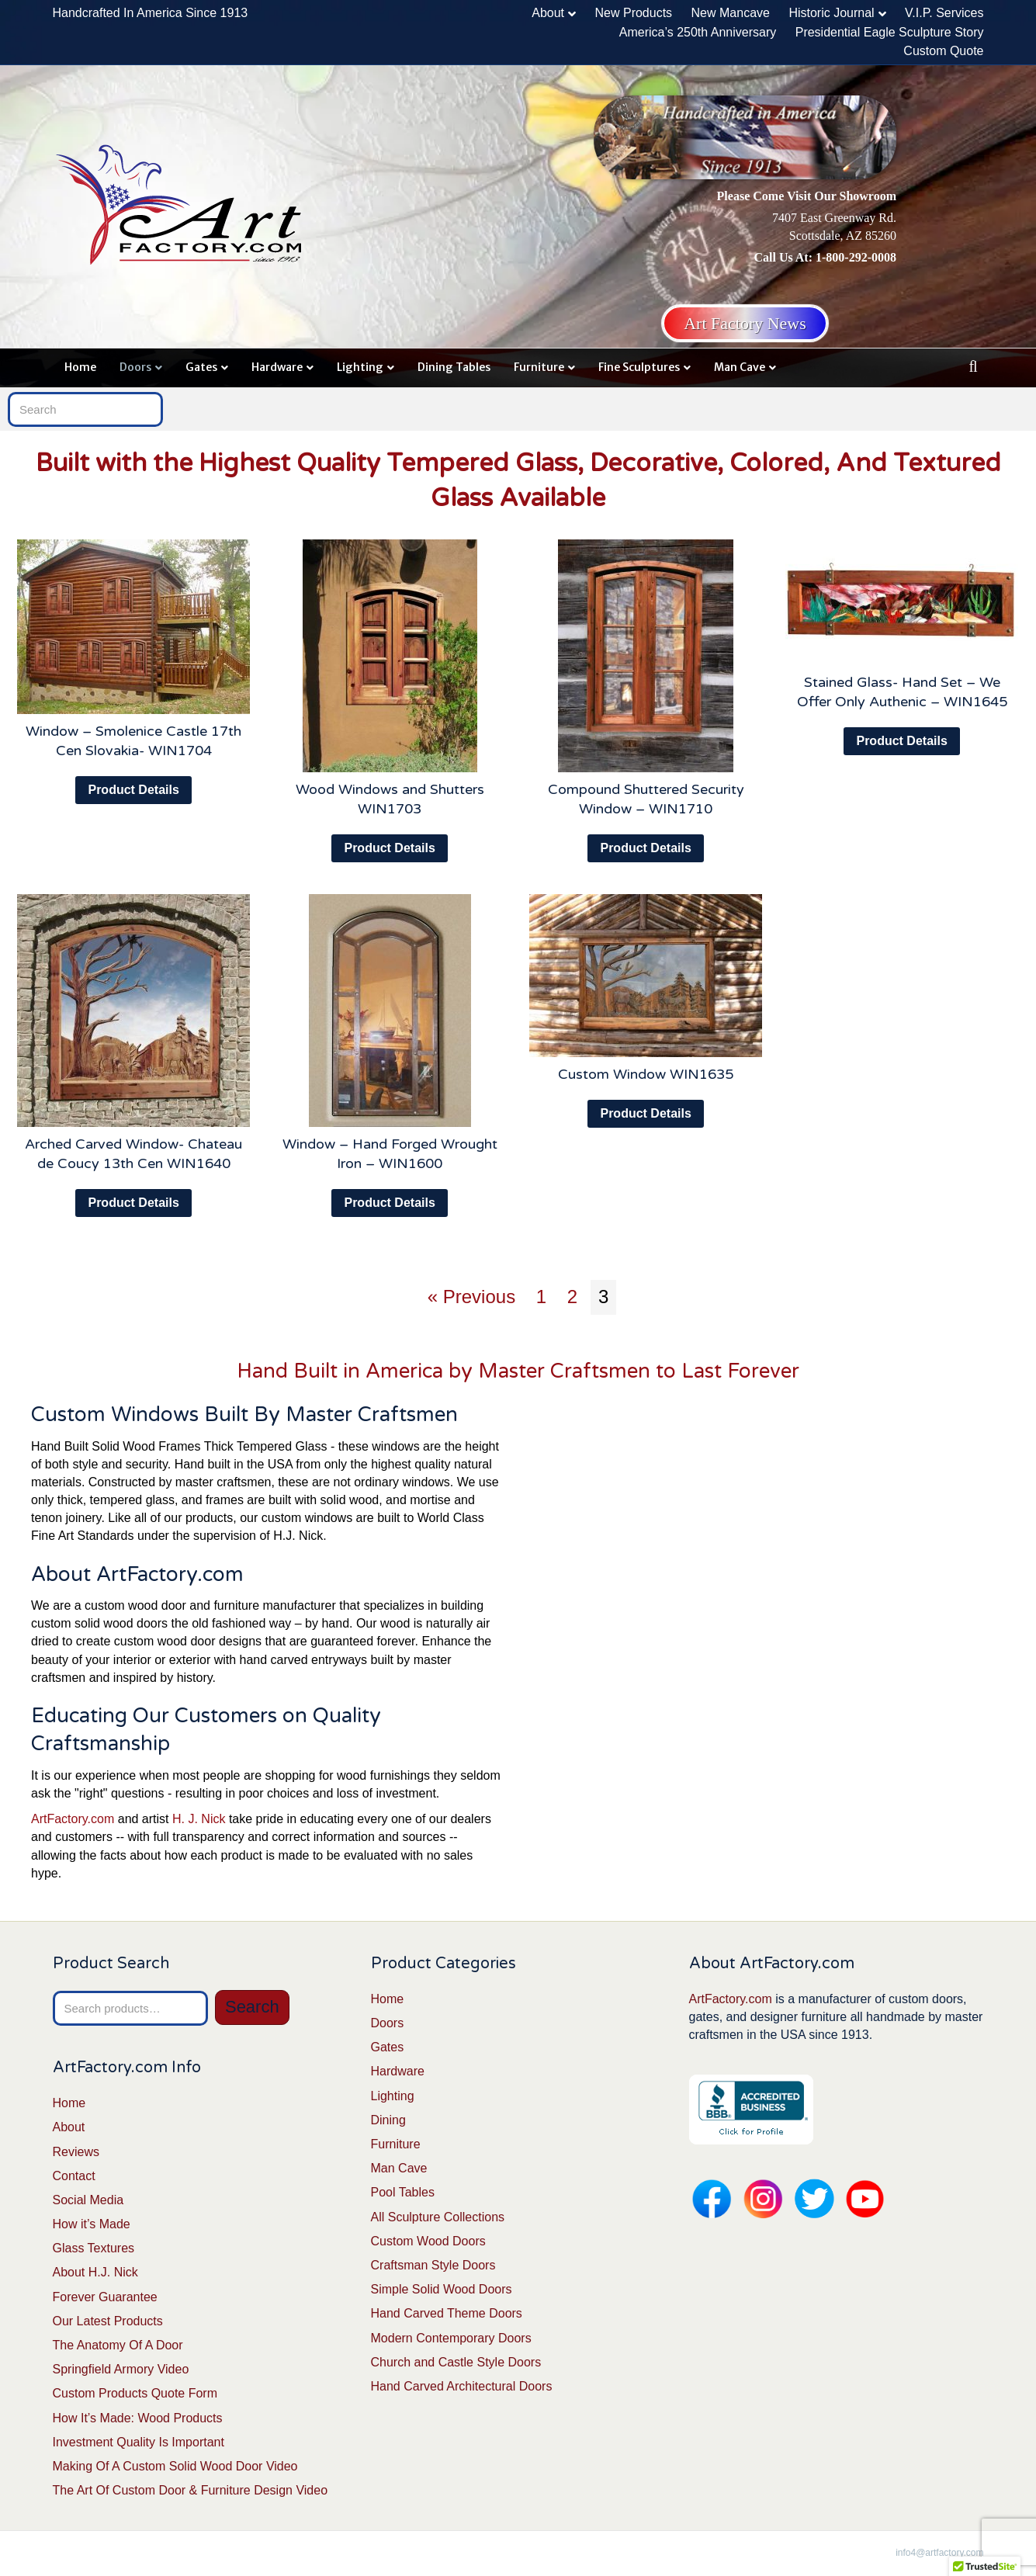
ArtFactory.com (72, 1818)
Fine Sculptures (639, 367)
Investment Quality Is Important (138, 2442)
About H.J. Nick (95, 2272)
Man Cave (739, 367)
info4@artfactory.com (939, 2552)
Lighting (360, 367)
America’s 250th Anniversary (697, 32)
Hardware (277, 367)
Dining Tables (454, 367)
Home (80, 367)
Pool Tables (403, 2192)
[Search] (972, 366)
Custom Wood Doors (428, 2241)
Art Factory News (745, 323)
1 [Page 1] (541, 1296)
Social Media (88, 2200)
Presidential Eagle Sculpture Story (889, 32)
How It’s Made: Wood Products (138, 2418)
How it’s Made (91, 2224)
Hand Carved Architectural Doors (462, 2386)
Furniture (539, 367)
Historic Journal (831, 12)
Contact (74, 2175)
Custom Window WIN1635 (645, 1074)
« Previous (471, 1296)
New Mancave (730, 12)
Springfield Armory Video (121, 2369)
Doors (135, 367)
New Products (634, 12)
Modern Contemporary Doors (451, 2338)
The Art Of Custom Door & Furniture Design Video (190, 2490)
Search (252, 2006)
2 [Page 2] (572, 1296)
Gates (201, 367)
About (548, 12)
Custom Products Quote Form (135, 2393)
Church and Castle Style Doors (456, 2362)
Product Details (133, 789)
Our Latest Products (108, 2321)
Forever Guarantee (105, 2297)
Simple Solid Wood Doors (441, 2289)
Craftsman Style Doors (433, 2265)
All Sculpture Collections (438, 2217)
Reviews (76, 2151)
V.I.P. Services (944, 12)
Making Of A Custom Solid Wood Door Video (175, 2466)
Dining (388, 2120)
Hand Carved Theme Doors (446, 2313)
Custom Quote (943, 50)
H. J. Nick (198, 1818)
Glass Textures (94, 2248)
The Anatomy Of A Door (118, 2345)
